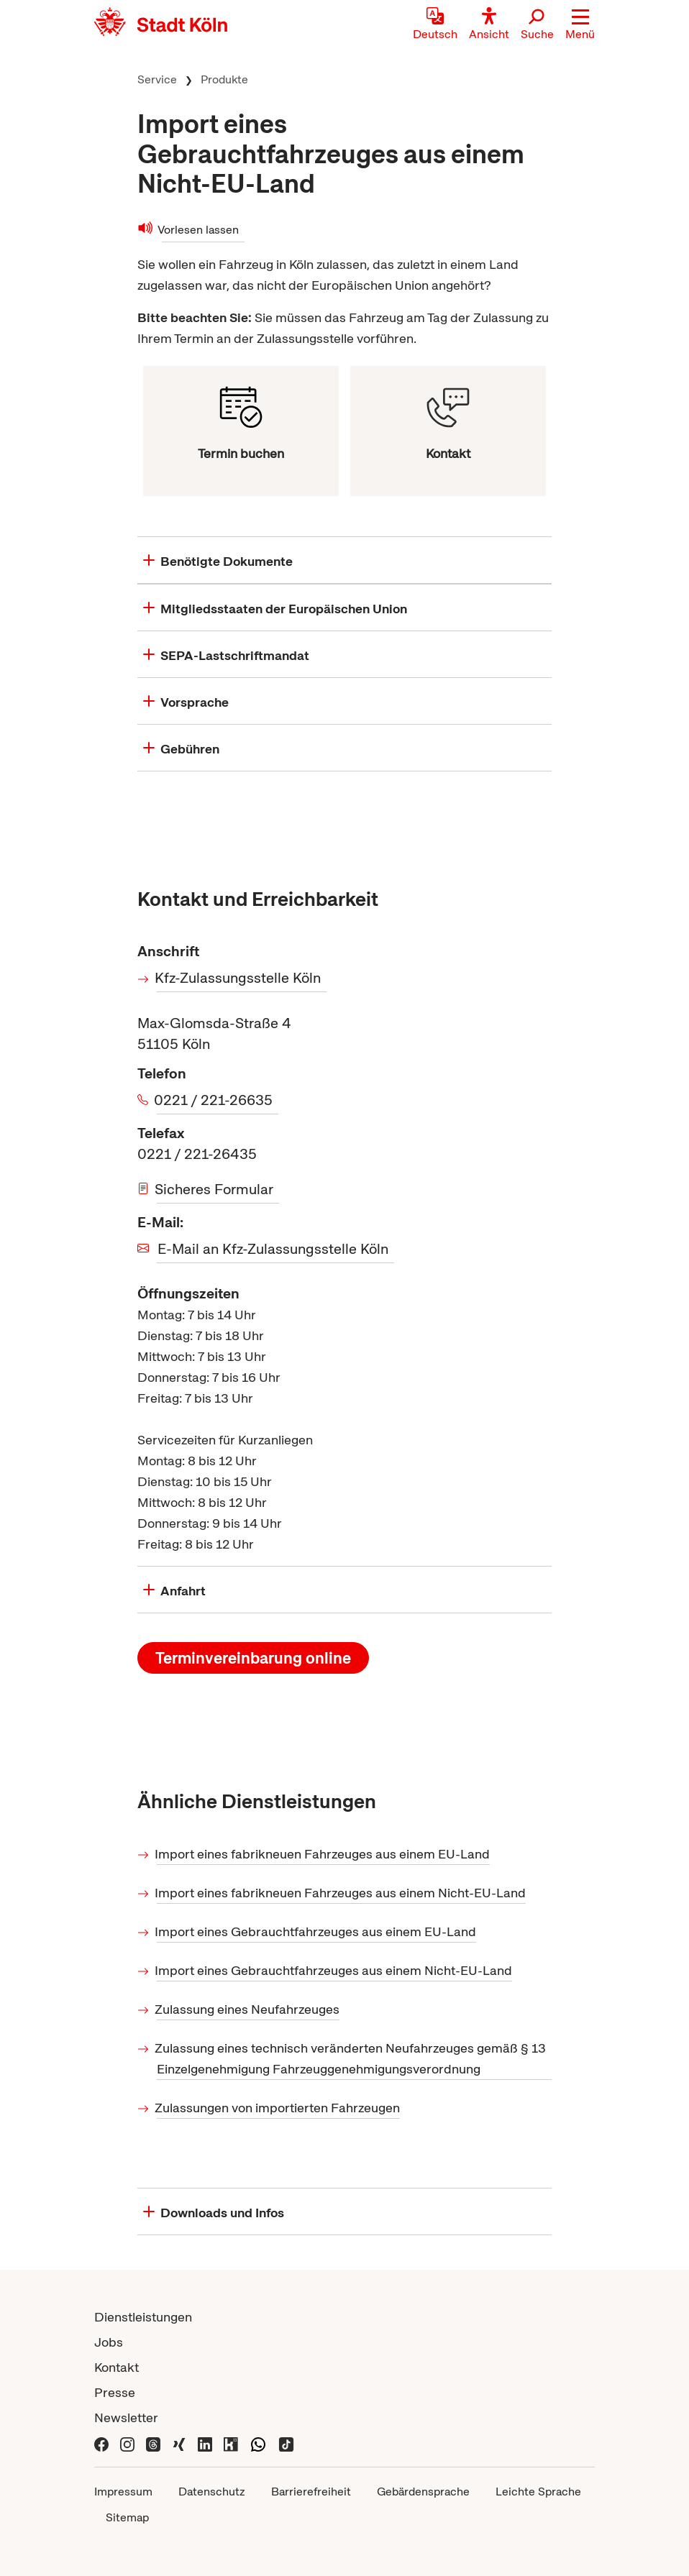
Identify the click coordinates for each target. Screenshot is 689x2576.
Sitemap (127, 2517)
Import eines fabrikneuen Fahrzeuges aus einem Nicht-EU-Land (341, 1892)
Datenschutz (211, 2491)
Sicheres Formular (215, 1189)
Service (157, 79)
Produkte (224, 79)
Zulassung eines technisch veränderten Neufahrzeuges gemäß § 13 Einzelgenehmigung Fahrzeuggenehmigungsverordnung (351, 2058)
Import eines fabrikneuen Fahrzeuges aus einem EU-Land (323, 1854)
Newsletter (126, 2417)
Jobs (108, 2342)
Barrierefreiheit (311, 2491)
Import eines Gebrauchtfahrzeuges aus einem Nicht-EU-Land (334, 1970)
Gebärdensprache (423, 2491)
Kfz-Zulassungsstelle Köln (239, 977)
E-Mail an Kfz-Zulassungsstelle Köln (273, 1248)
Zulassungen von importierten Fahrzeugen (278, 2107)
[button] (580, 25)
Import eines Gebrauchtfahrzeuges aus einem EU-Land (316, 1931)
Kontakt (116, 2367)
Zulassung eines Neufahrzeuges (248, 2009)
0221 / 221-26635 (215, 1100)
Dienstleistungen (143, 2317)
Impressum (123, 2491)
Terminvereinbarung (253, 1658)
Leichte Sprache (538, 2491)
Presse (114, 2392)
